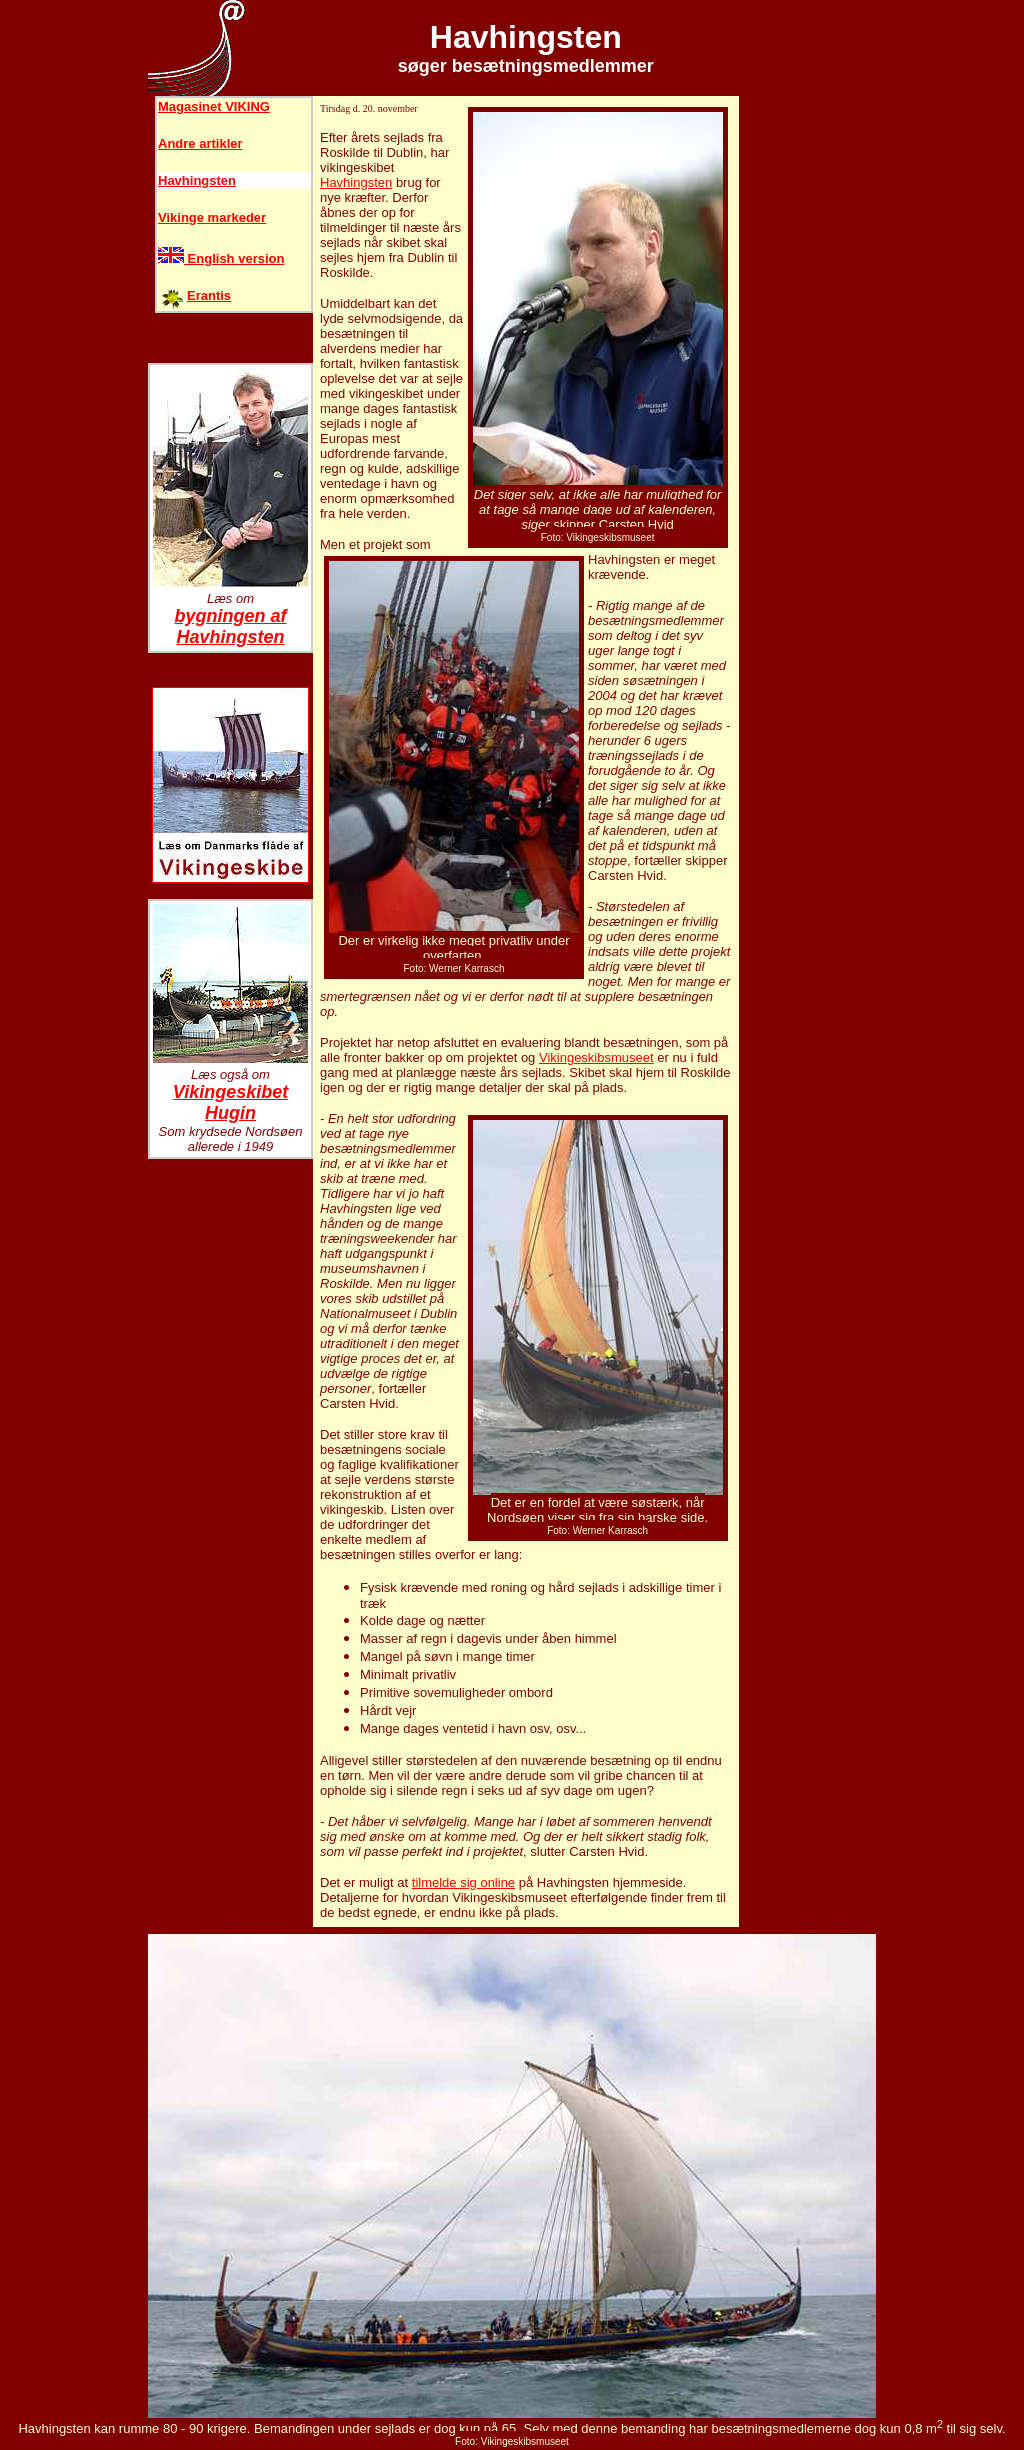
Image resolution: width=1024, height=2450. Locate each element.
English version (221, 258)
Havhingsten (197, 180)
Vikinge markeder (212, 217)
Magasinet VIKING (214, 106)
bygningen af (231, 616)
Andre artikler (200, 143)
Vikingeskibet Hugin (230, 1102)
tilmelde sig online (463, 1882)
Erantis (209, 295)
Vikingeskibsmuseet (596, 1057)
